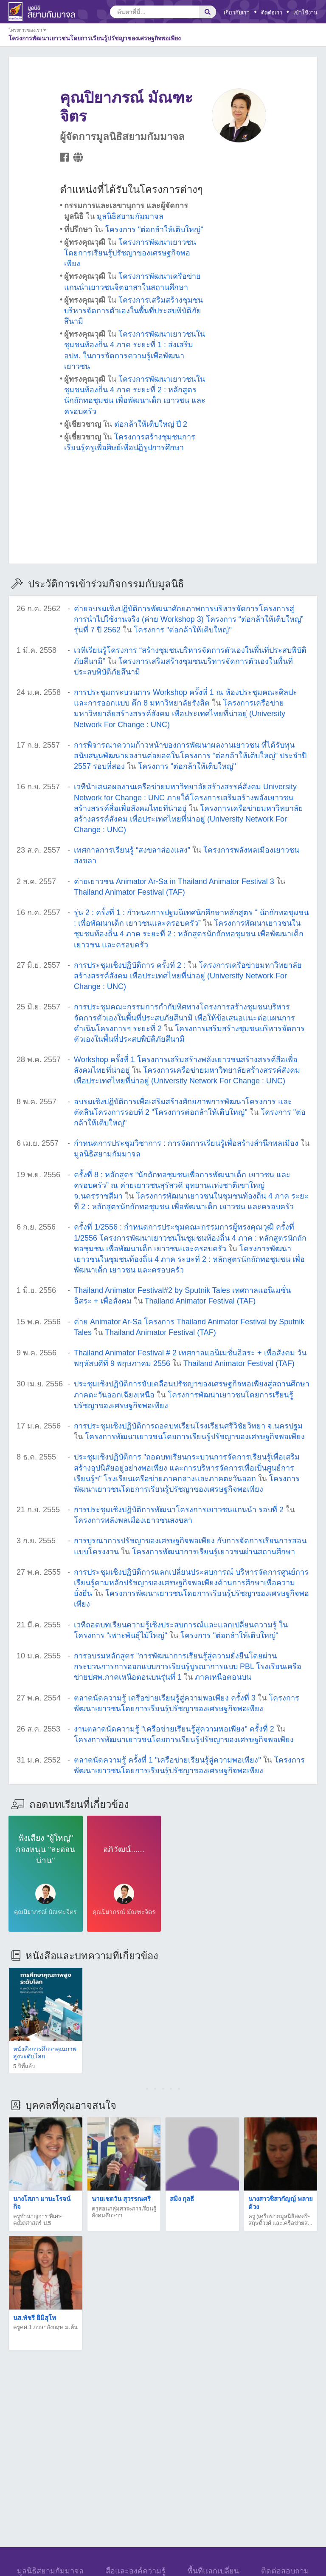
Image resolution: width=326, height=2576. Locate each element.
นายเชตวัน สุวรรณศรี (121, 2198)
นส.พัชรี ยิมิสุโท (34, 2317)
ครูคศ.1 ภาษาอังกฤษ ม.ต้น (45, 2327)
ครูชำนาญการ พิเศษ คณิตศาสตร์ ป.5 (37, 2219)
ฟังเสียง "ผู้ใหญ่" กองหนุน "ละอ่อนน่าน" (45, 1849)
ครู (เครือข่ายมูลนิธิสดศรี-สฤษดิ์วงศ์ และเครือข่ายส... (280, 2219)
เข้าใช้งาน (305, 12)
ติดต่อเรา (271, 12)
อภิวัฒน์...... (123, 1849)
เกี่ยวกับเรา (237, 12)
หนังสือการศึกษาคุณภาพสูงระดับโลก (44, 2053)
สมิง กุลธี (182, 2198)
